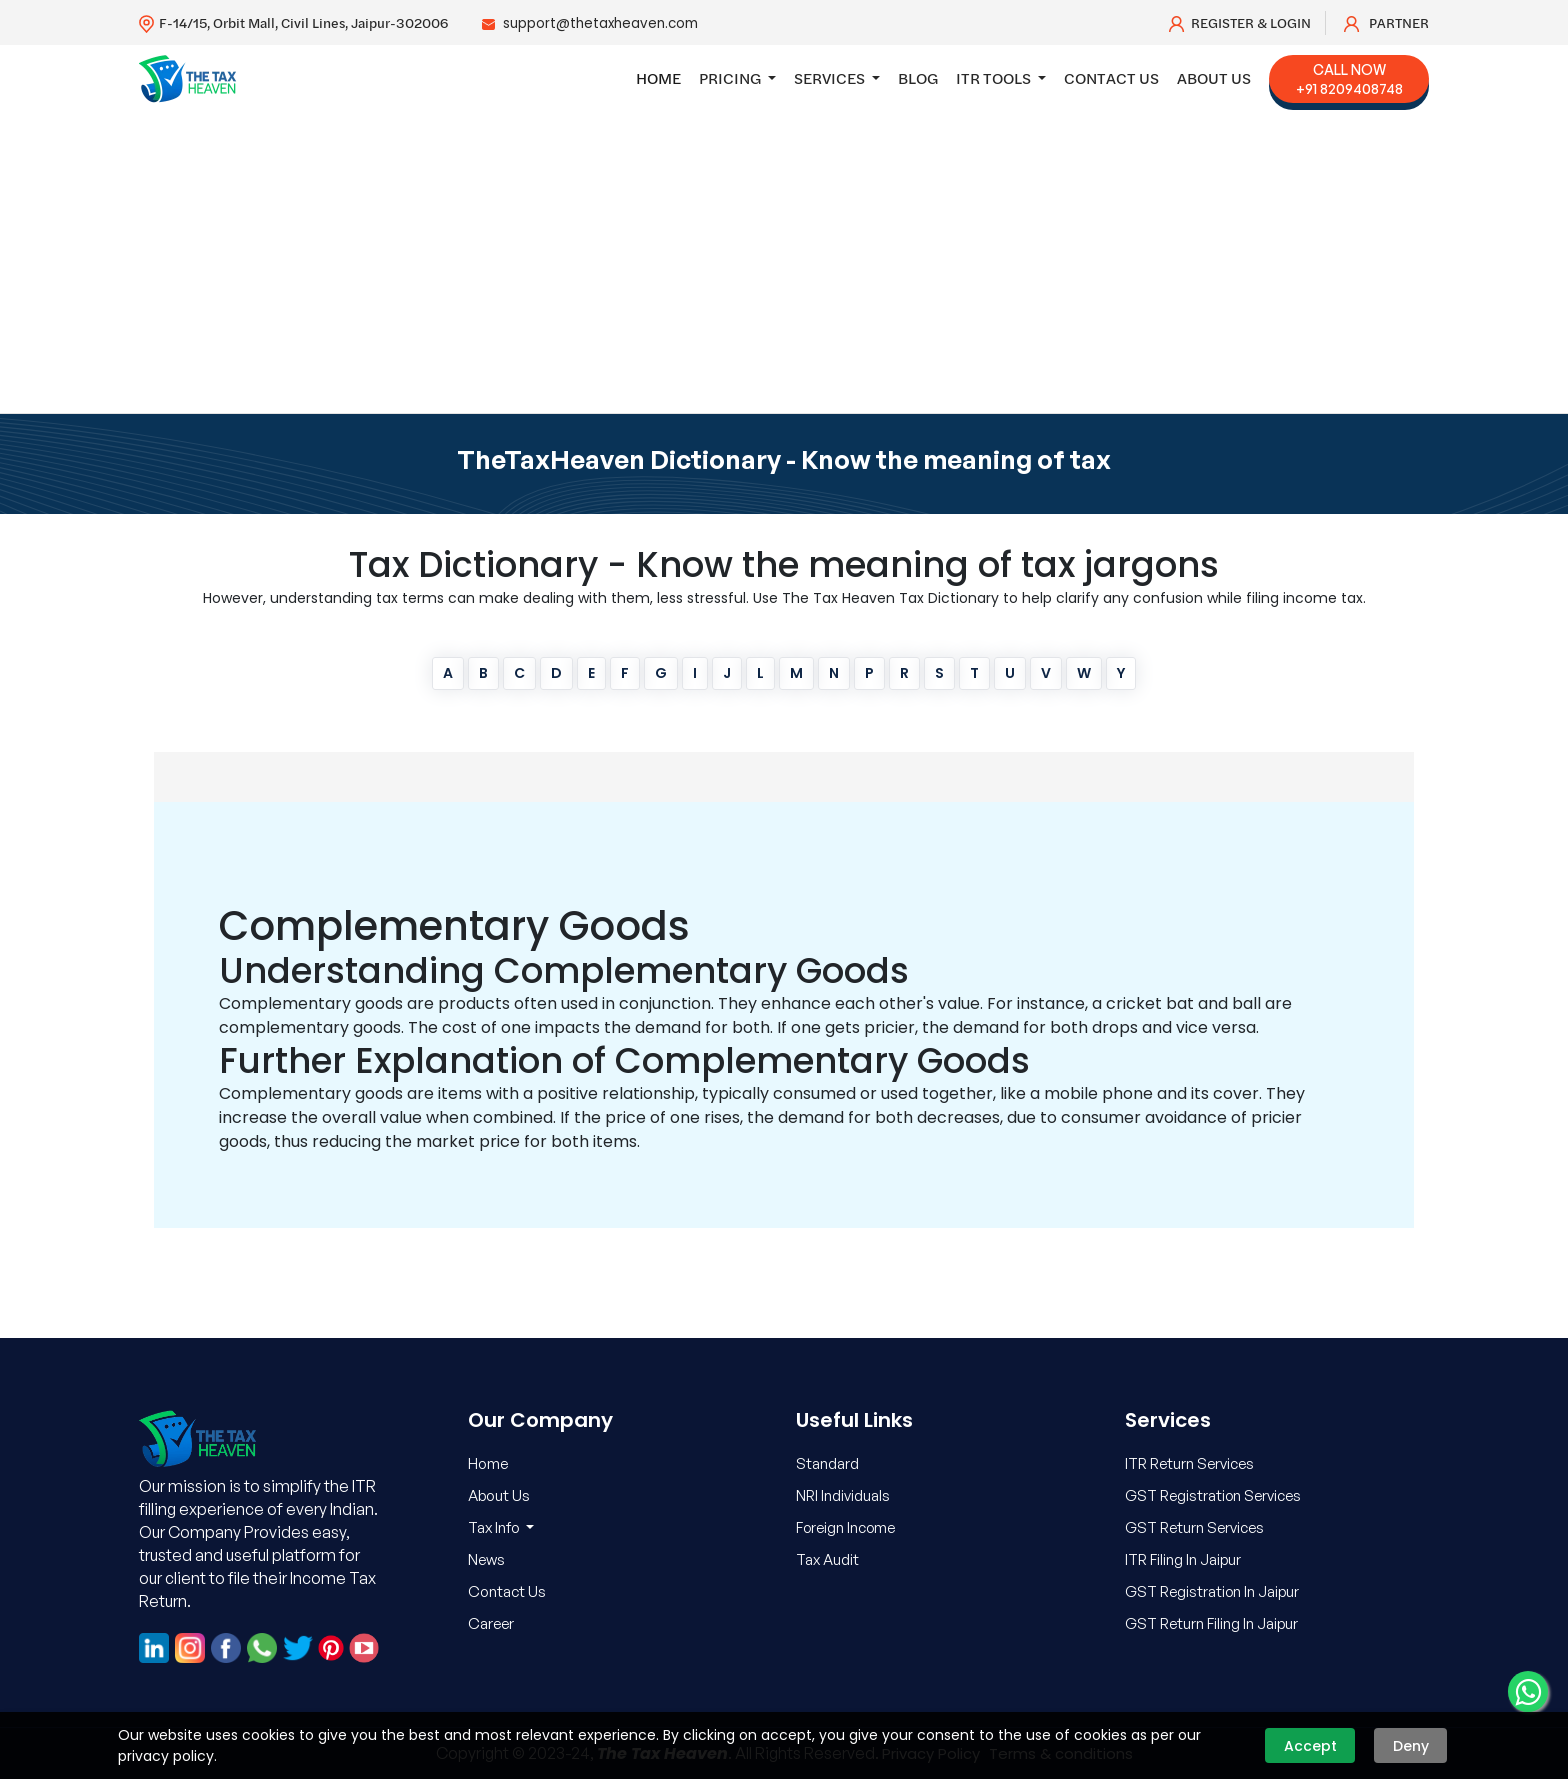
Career (491, 1623)
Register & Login (1240, 23)
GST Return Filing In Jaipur (1213, 1623)
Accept (1310, 1746)
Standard (827, 1463)
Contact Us (1111, 78)
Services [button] (831, 78)
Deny (1411, 1746)
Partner (1386, 23)
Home (658, 78)
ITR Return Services (1190, 1463)
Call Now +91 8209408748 (1349, 79)
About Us (1214, 78)
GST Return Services (1195, 1527)
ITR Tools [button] (995, 78)
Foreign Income (847, 1527)
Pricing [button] (731, 78)
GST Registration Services (1215, 1495)
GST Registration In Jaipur (1214, 1591)
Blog (918, 78)
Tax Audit (828, 1559)
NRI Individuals (844, 1495)
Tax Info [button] (495, 1527)
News (486, 1559)
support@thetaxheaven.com (604, 23)
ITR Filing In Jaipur (1184, 1559)
